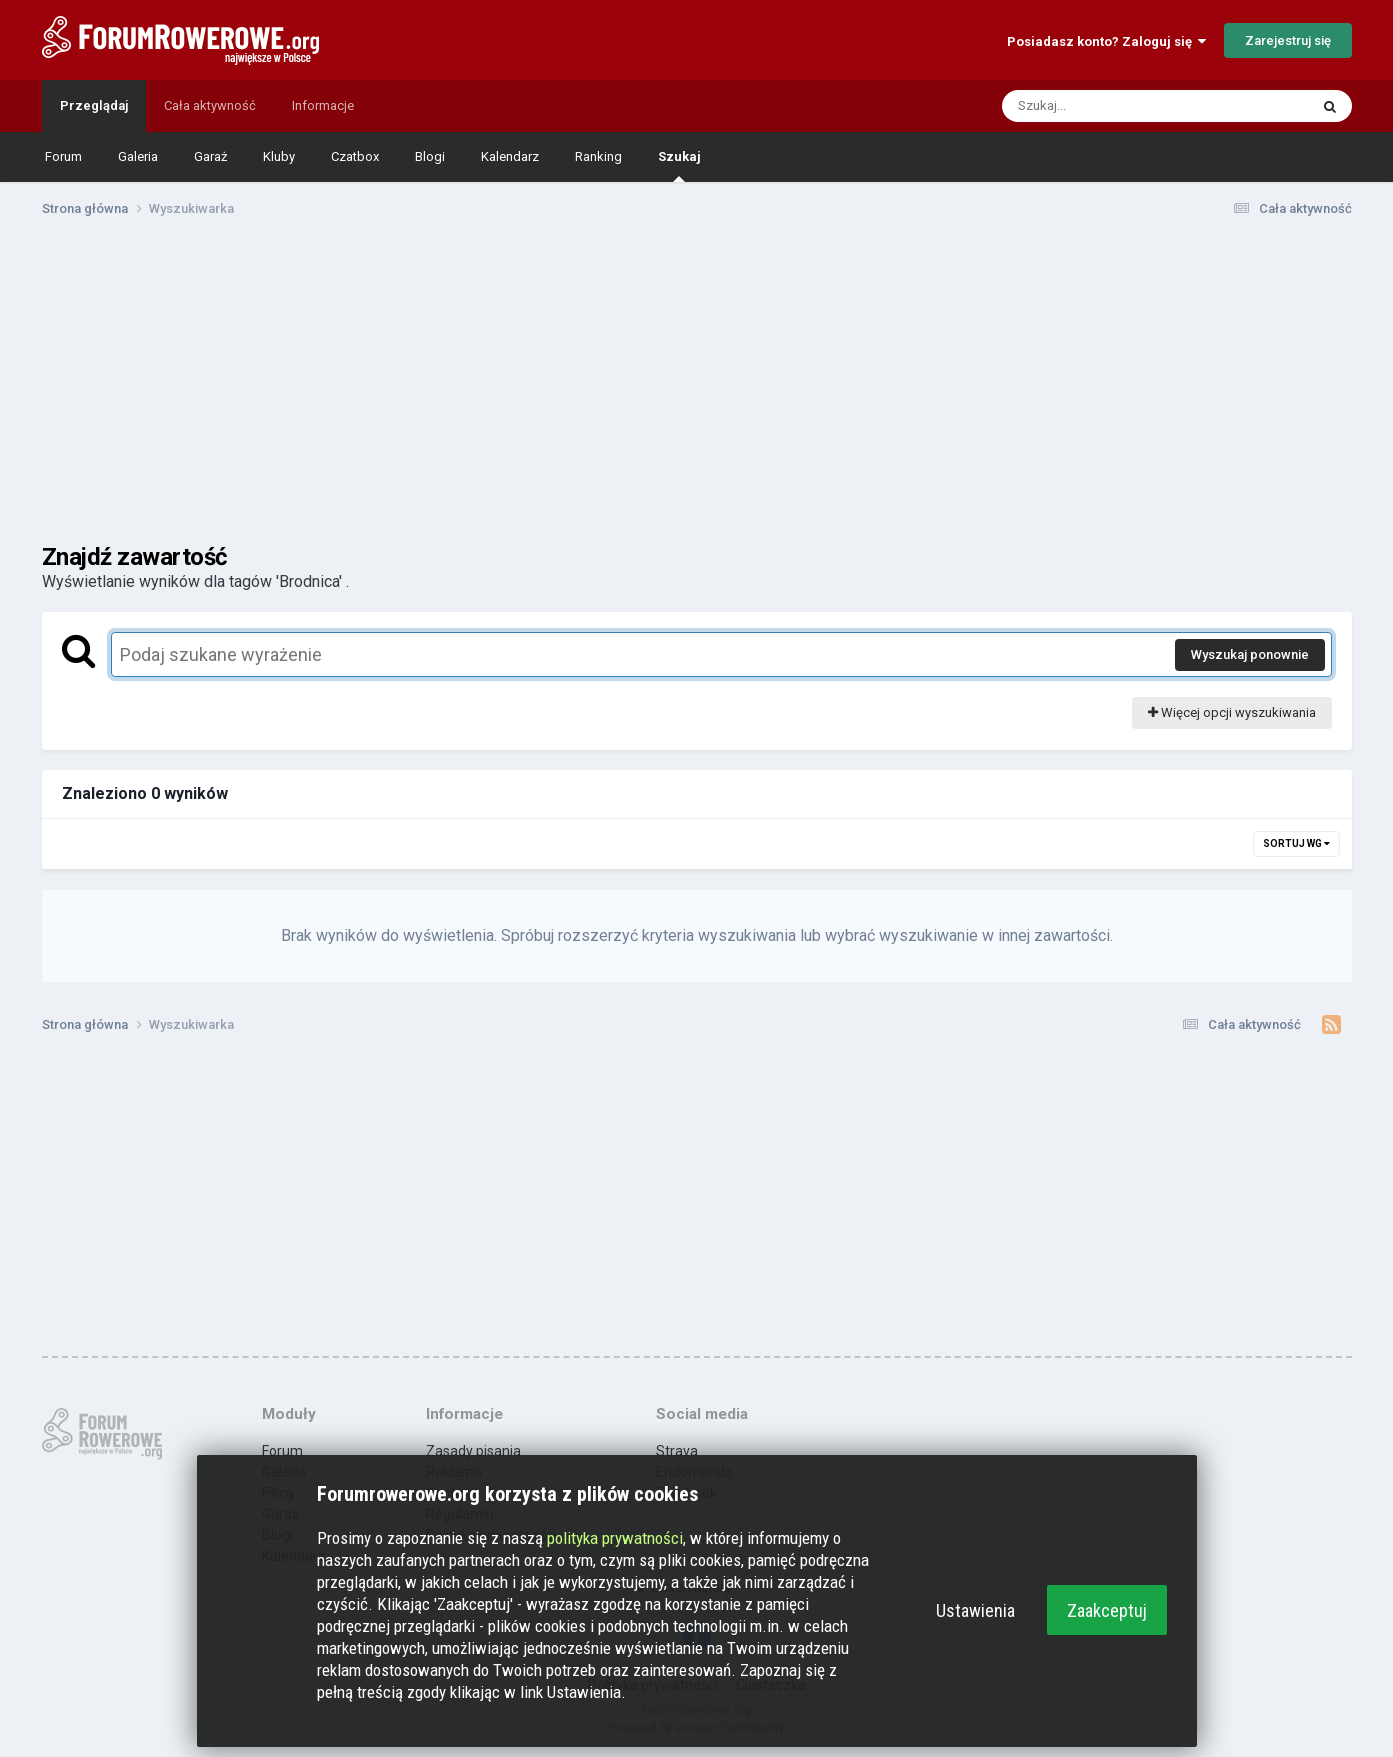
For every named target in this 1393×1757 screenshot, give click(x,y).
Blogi (430, 156)
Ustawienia (975, 1610)
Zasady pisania (473, 1451)
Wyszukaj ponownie (1250, 654)
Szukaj (679, 165)
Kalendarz (510, 156)
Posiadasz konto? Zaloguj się (1106, 41)
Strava (677, 1451)
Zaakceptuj (1107, 1610)
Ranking (598, 156)
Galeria (138, 156)
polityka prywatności (615, 1538)
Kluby (279, 156)
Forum (63, 156)
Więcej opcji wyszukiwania (1232, 712)
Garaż (210, 156)
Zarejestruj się (1288, 40)
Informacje (323, 105)
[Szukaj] (1108, 106)
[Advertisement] (697, 388)
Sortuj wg (1296, 843)
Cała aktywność (210, 105)
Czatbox (355, 156)
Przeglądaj (94, 105)
